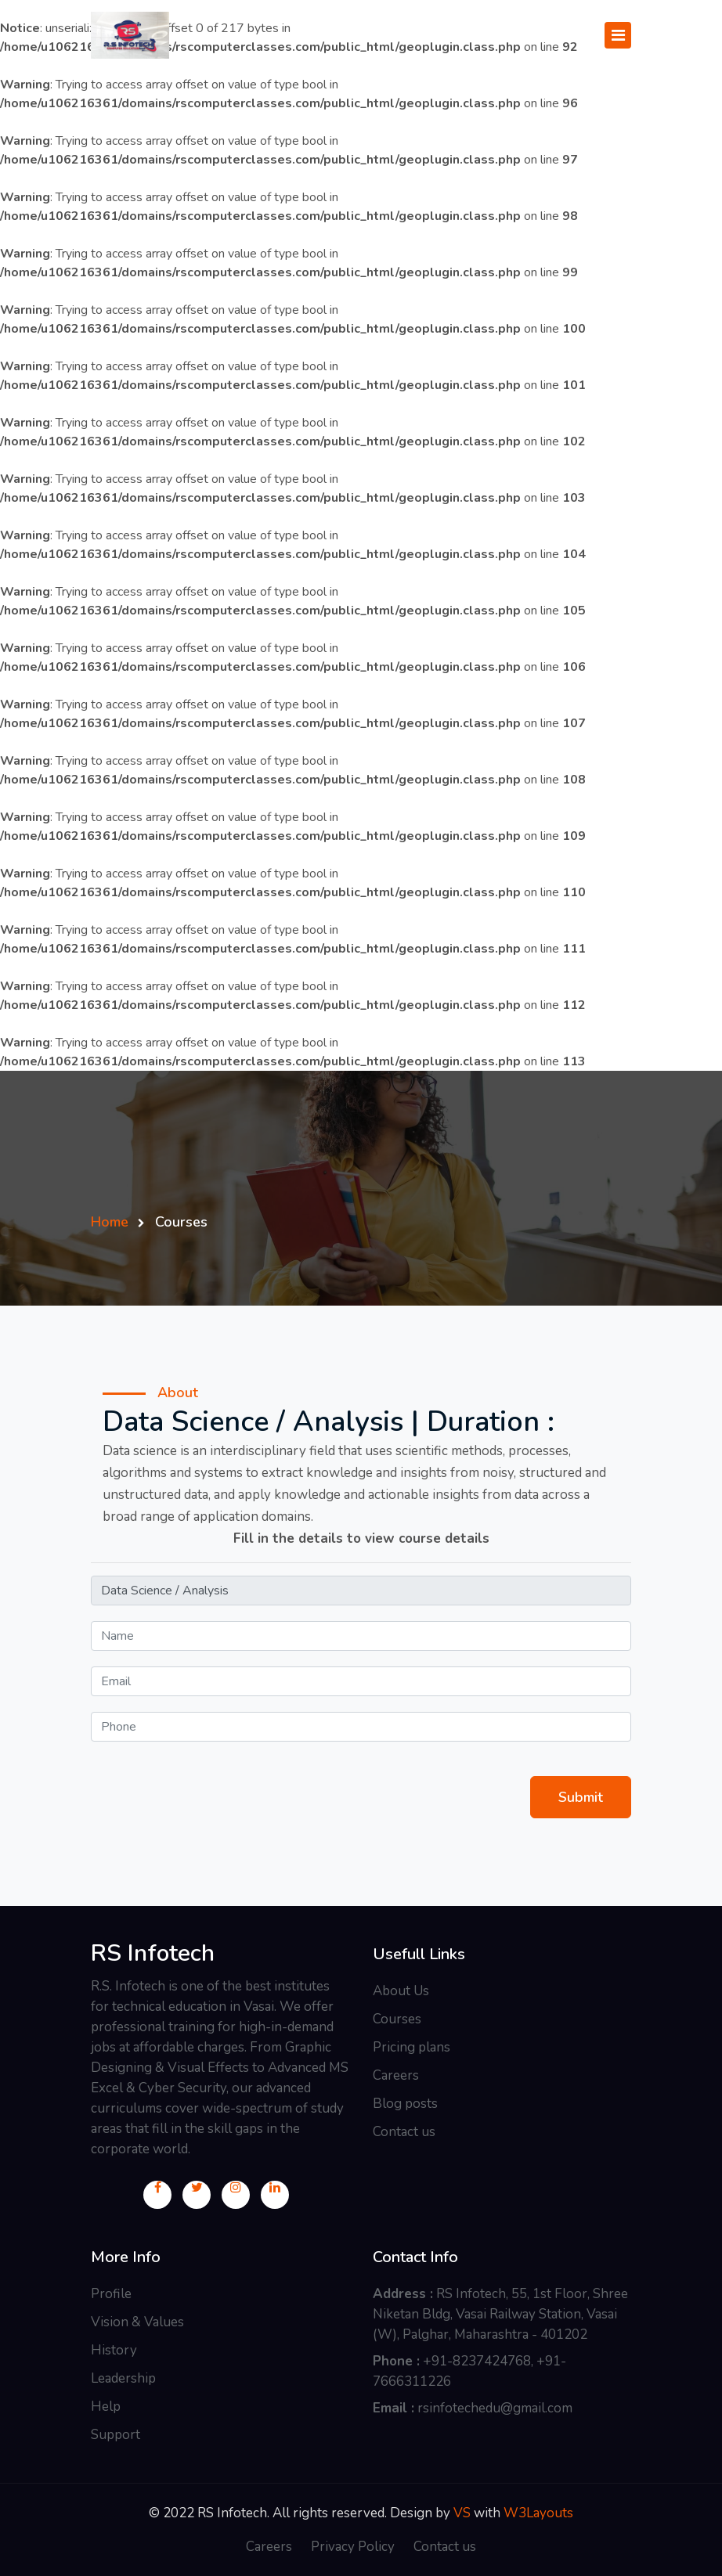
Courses (397, 2019)
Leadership (123, 2378)
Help (106, 2407)
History (114, 2350)
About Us (401, 1991)
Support (115, 2435)
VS (462, 2513)
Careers (396, 2075)
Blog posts (405, 2104)
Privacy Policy (353, 2547)
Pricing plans (411, 2047)
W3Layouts (538, 2513)
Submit (580, 1797)
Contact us (404, 2132)
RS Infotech (153, 1954)
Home (109, 1221)
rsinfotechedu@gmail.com (494, 2408)
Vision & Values (137, 2322)
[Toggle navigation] (618, 35)
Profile (111, 2294)
